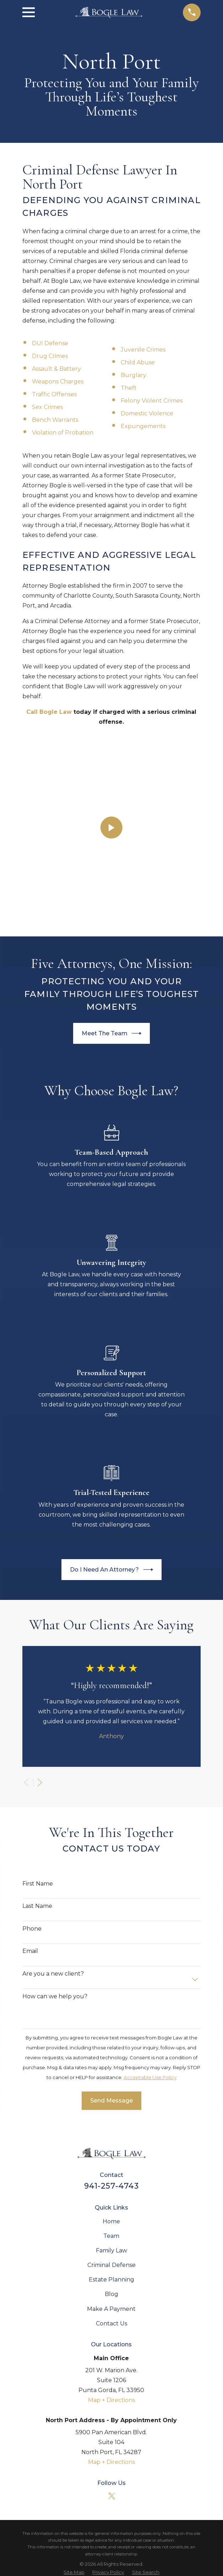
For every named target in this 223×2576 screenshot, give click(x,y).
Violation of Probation (62, 432)
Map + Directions (111, 2222)
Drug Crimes (50, 356)
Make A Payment (111, 2130)
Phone (32, 1750)
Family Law (111, 2072)
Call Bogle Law (49, 712)
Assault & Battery (56, 368)
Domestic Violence (147, 413)
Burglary (133, 375)
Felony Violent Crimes (152, 400)
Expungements (143, 426)
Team (111, 2057)
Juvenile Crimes (143, 349)
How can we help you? (54, 1818)
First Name (37, 1705)
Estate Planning (111, 2101)
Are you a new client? (53, 1795)
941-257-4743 (111, 2007)
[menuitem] (74, 2394)
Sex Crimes (47, 407)
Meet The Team (112, 855)
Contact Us (111, 2145)
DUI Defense (50, 343)
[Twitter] (111, 2318)
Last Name (37, 1728)
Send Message (111, 1922)
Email (30, 1773)
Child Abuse (138, 362)
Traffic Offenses (54, 394)
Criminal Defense (111, 2087)
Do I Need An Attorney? (111, 1391)
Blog (111, 2116)
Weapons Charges (57, 381)
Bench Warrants (55, 419)
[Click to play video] (111, 739)
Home (111, 2043)
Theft (129, 388)
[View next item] (40, 1604)
